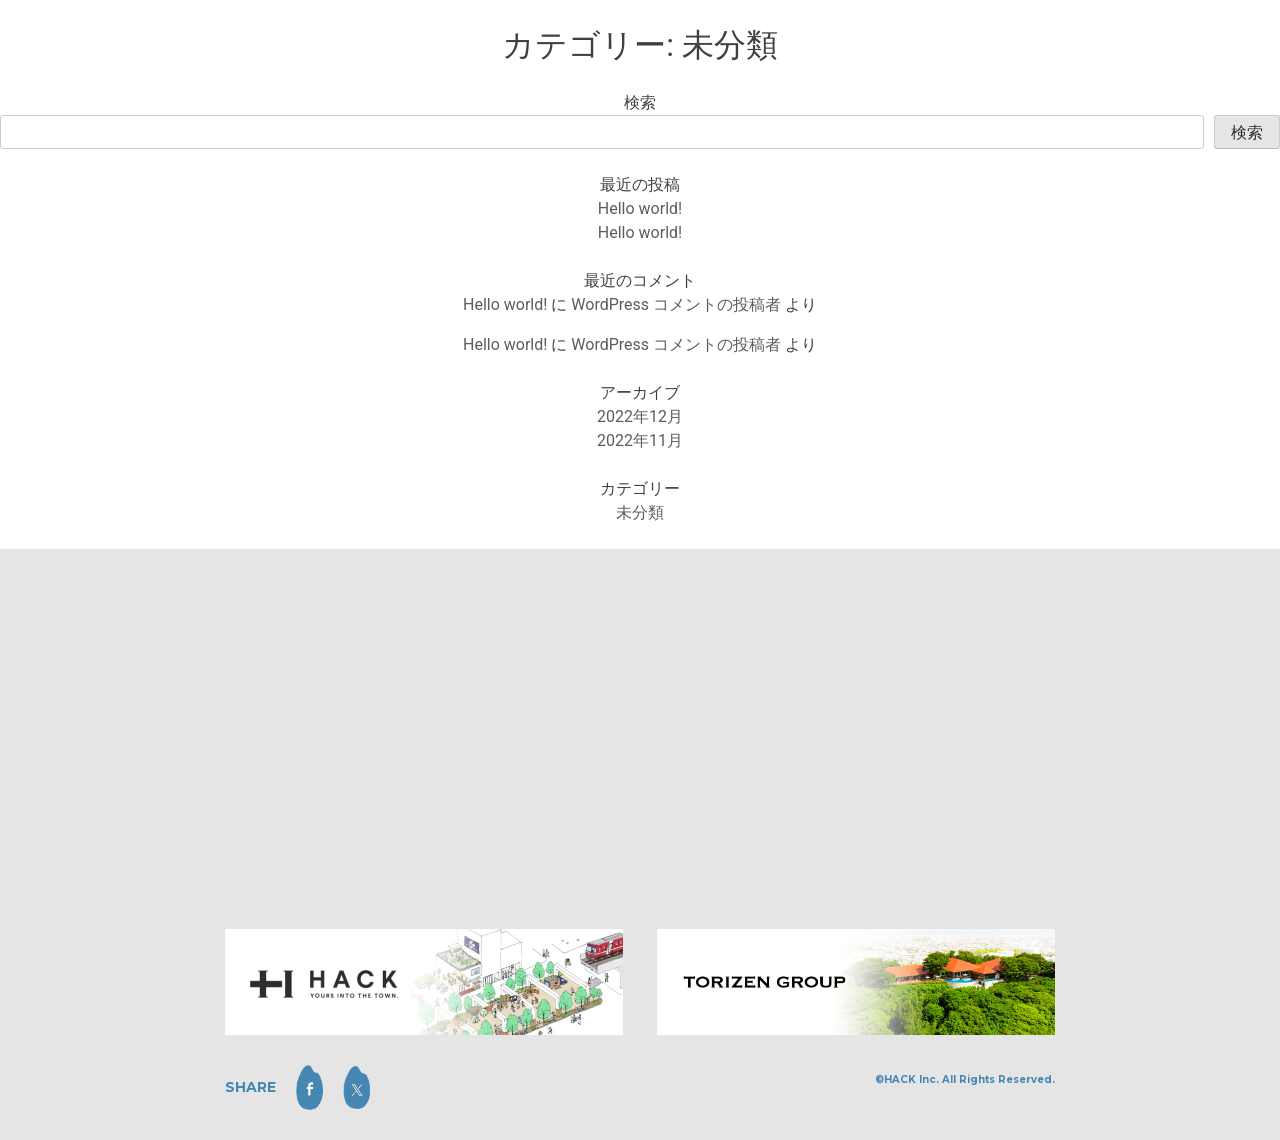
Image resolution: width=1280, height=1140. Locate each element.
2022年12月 (640, 416)
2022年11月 (640, 440)
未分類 (640, 512)
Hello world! (640, 208)
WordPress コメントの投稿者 (676, 304)
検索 (640, 102)
